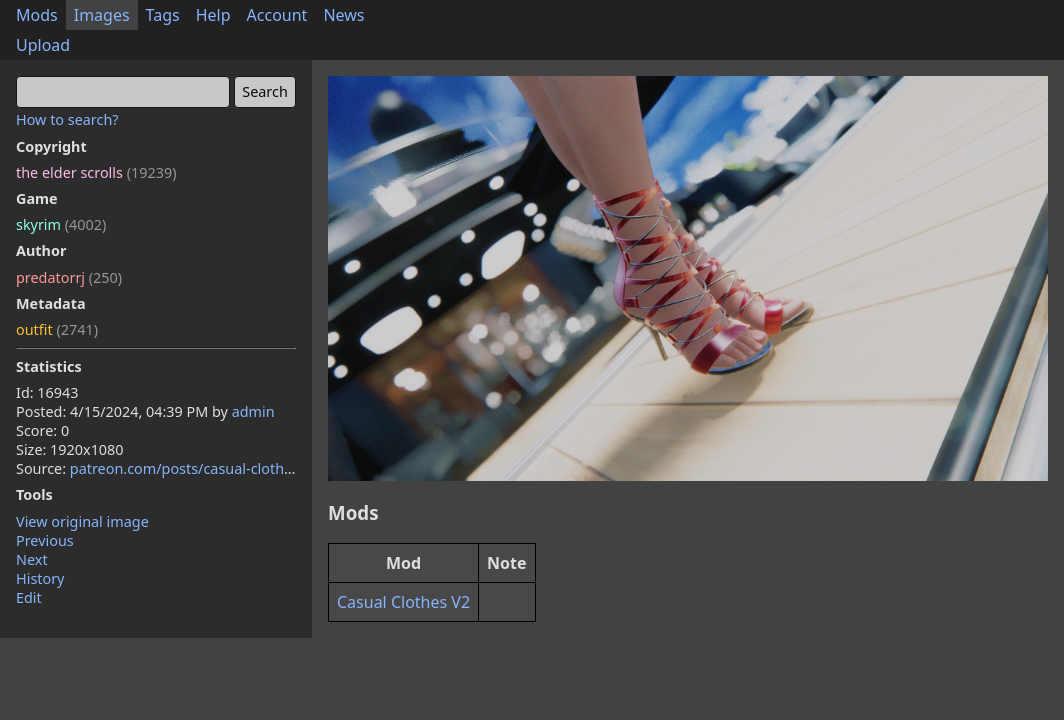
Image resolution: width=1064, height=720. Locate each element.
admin (253, 411)
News (343, 15)
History (40, 578)
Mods (37, 15)
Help (213, 15)
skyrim (61, 224)
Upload (43, 45)
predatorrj (69, 277)
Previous (45, 540)
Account (277, 15)
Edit (29, 597)
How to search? (67, 119)
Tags (163, 15)
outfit (57, 329)
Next (32, 559)
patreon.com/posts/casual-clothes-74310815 (220, 468)
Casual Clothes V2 (403, 602)
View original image (82, 521)
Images (102, 15)
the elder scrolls (96, 172)
